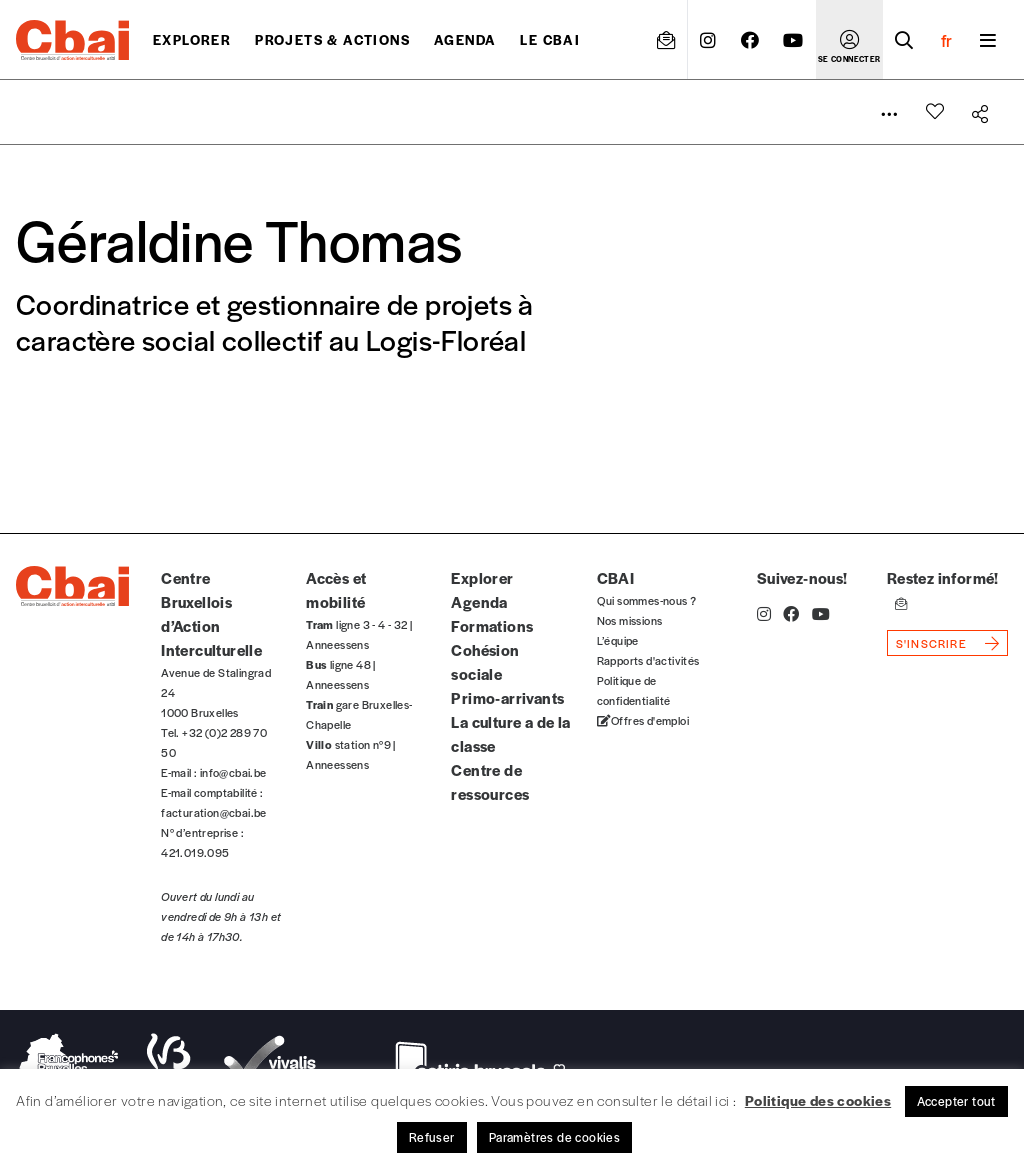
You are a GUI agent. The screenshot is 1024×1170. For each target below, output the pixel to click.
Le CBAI (550, 39)
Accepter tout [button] (956, 1101)
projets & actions (332, 39)
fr (946, 40)
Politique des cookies (818, 1100)
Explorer (192, 39)
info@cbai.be (233, 772)
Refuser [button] (432, 1137)
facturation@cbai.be (214, 812)
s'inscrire (931, 643)
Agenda (465, 39)
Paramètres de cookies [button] (554, 1137)
